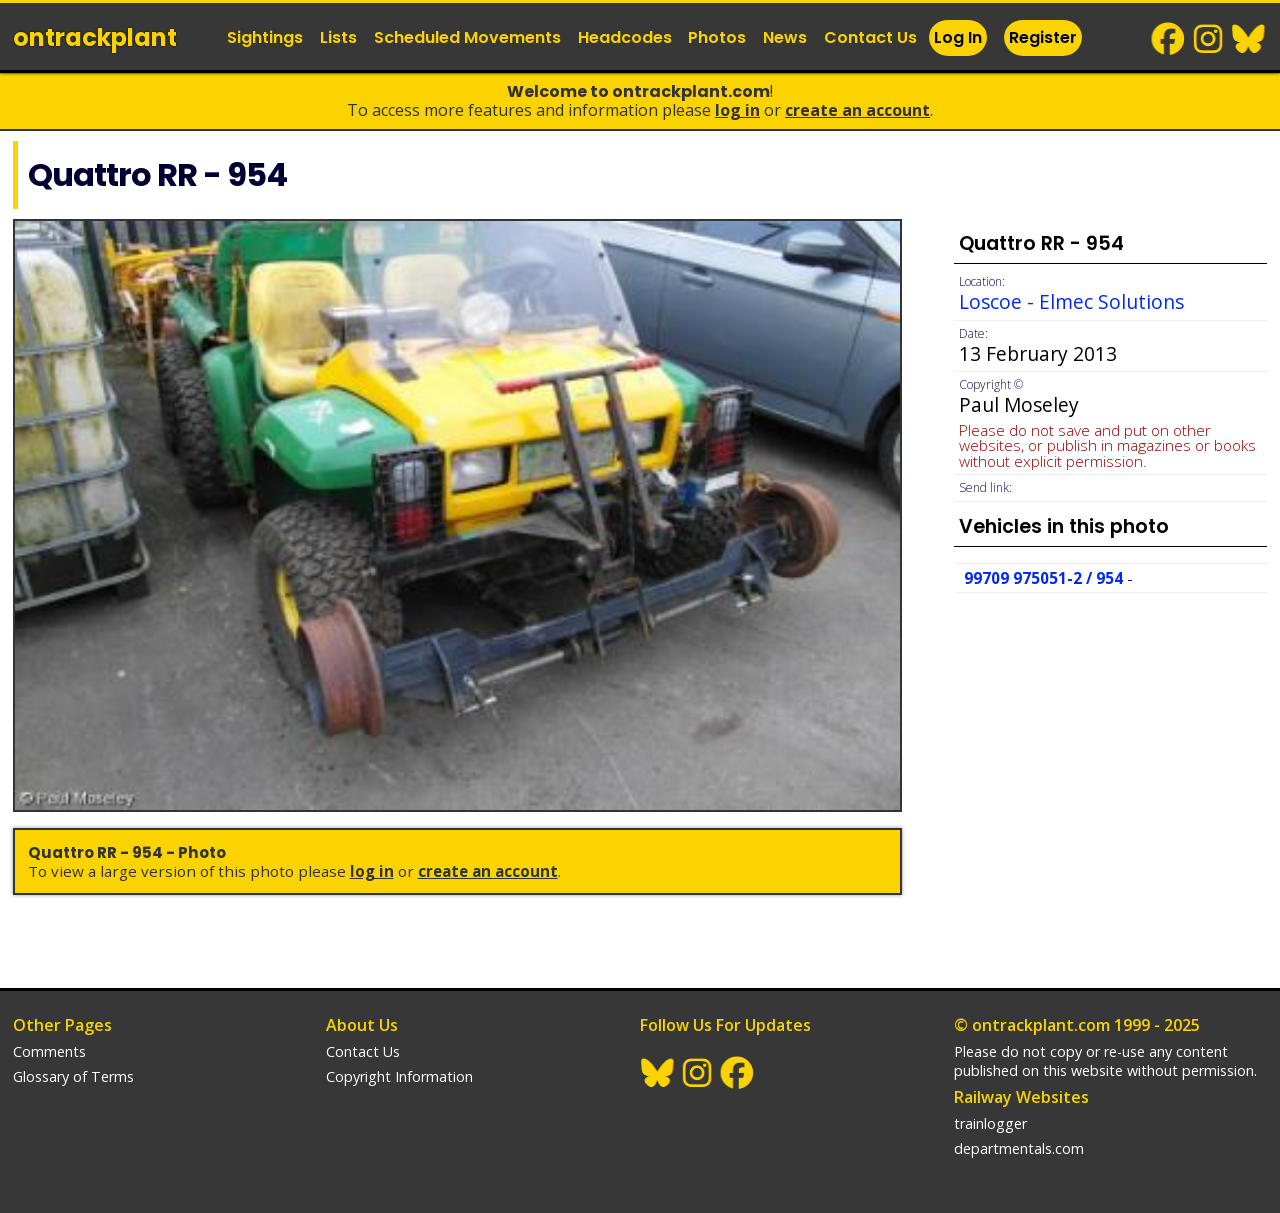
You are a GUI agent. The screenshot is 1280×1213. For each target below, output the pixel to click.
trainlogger (990, 1123)
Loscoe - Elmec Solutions (1071, 301)
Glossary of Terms (73, 1076)
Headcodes (625, 37)
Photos (717, 37)
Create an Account (857, 110)
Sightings (265, 37)
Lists (338, 37)
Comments (49, 1051)
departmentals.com (1019, 1148)
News (785, 37)
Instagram (1209, 39)
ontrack (95, 37)
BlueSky (1249, 39)
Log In (958, 37)
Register (1043, 37)
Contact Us (870, 37)
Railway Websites (1021, 1097)
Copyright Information (399, 1076)
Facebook (1169, 39)
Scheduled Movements (467, 37)
